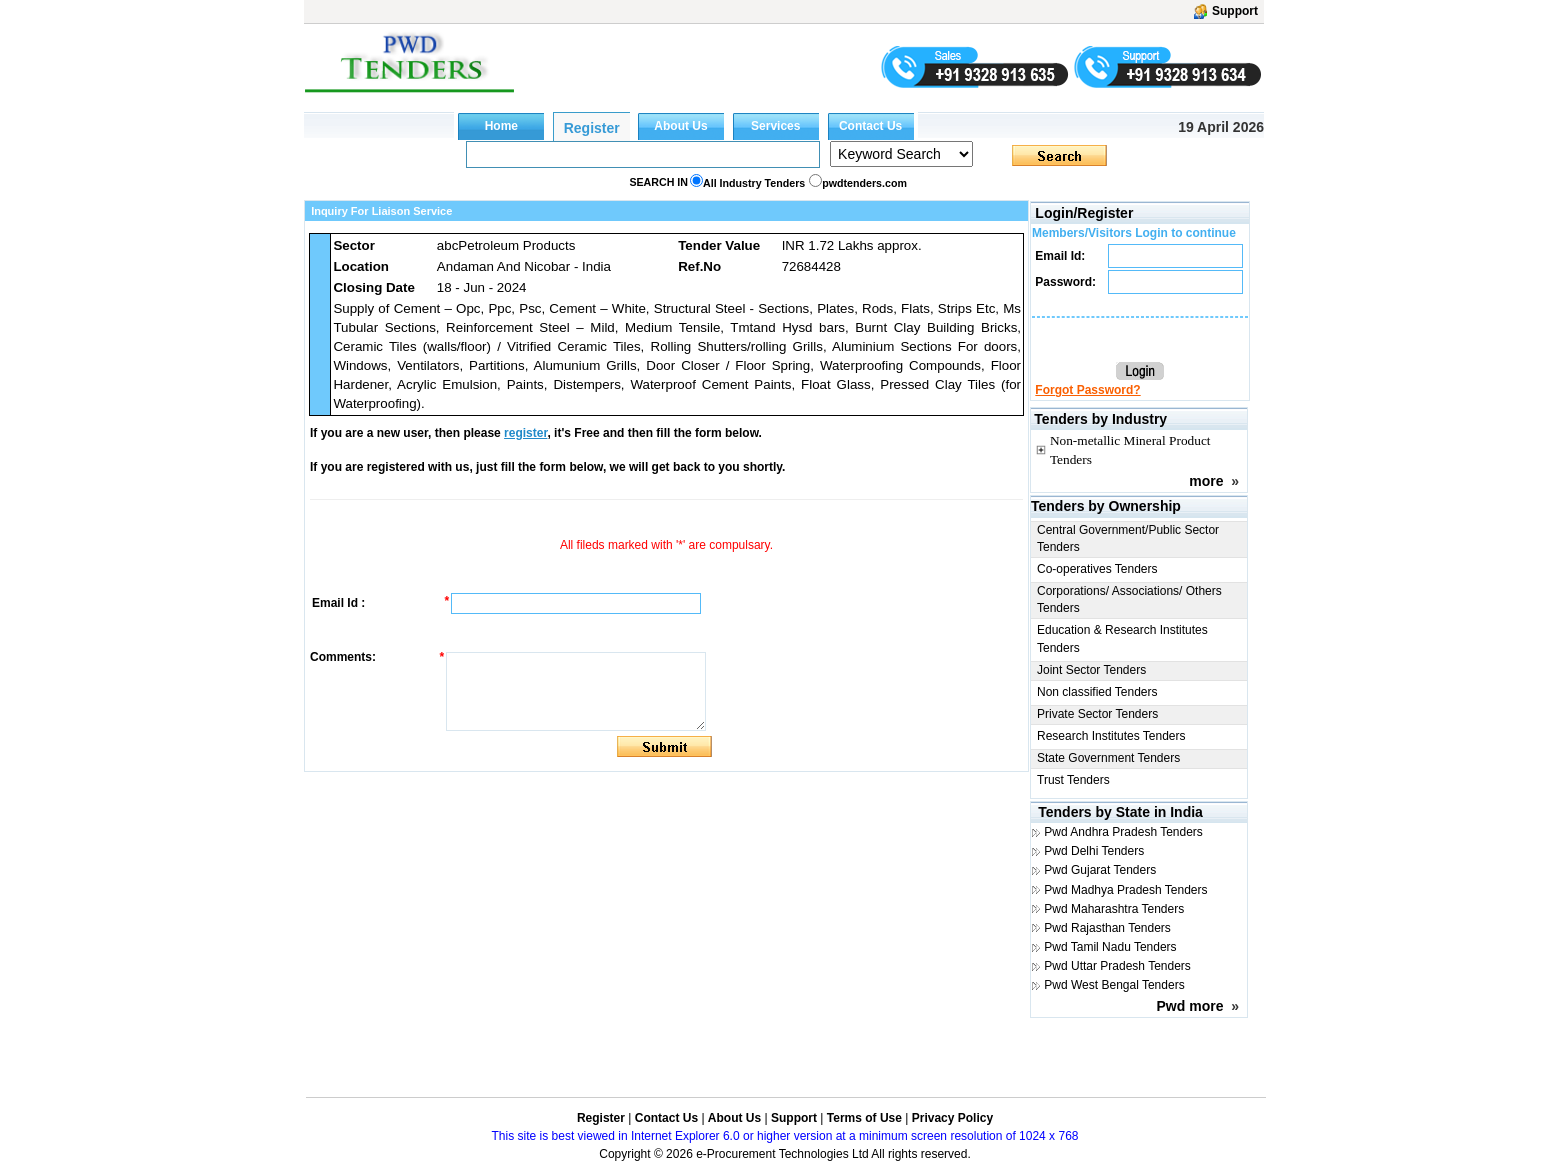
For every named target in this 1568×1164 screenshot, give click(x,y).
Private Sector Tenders (1097, 714)
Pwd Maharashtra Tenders (1114, 909)
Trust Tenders (1073, 780)
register (525, 433)
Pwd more (1190, 1006)
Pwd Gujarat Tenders (1100, 870)
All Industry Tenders (754, 183)
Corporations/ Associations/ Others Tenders (1129, 599)
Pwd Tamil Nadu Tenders (1110, 947)
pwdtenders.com (864, 183)
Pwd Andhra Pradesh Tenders (1123, 832)
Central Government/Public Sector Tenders (1128, 538)
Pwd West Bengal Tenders (1114, 985)
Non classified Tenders (1097, 692)
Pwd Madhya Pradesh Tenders (1125, 890)
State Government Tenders (1108, 758)
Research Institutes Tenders (1111, 736)
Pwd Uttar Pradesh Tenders (1117, 966)
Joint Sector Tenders (1091, 670)
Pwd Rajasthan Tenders (1107, 928)
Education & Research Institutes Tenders (1122, 638)
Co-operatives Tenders (1097, 569)
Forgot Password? (1087, 390)
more (1206, 481)
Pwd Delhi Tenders (1094, 851)
